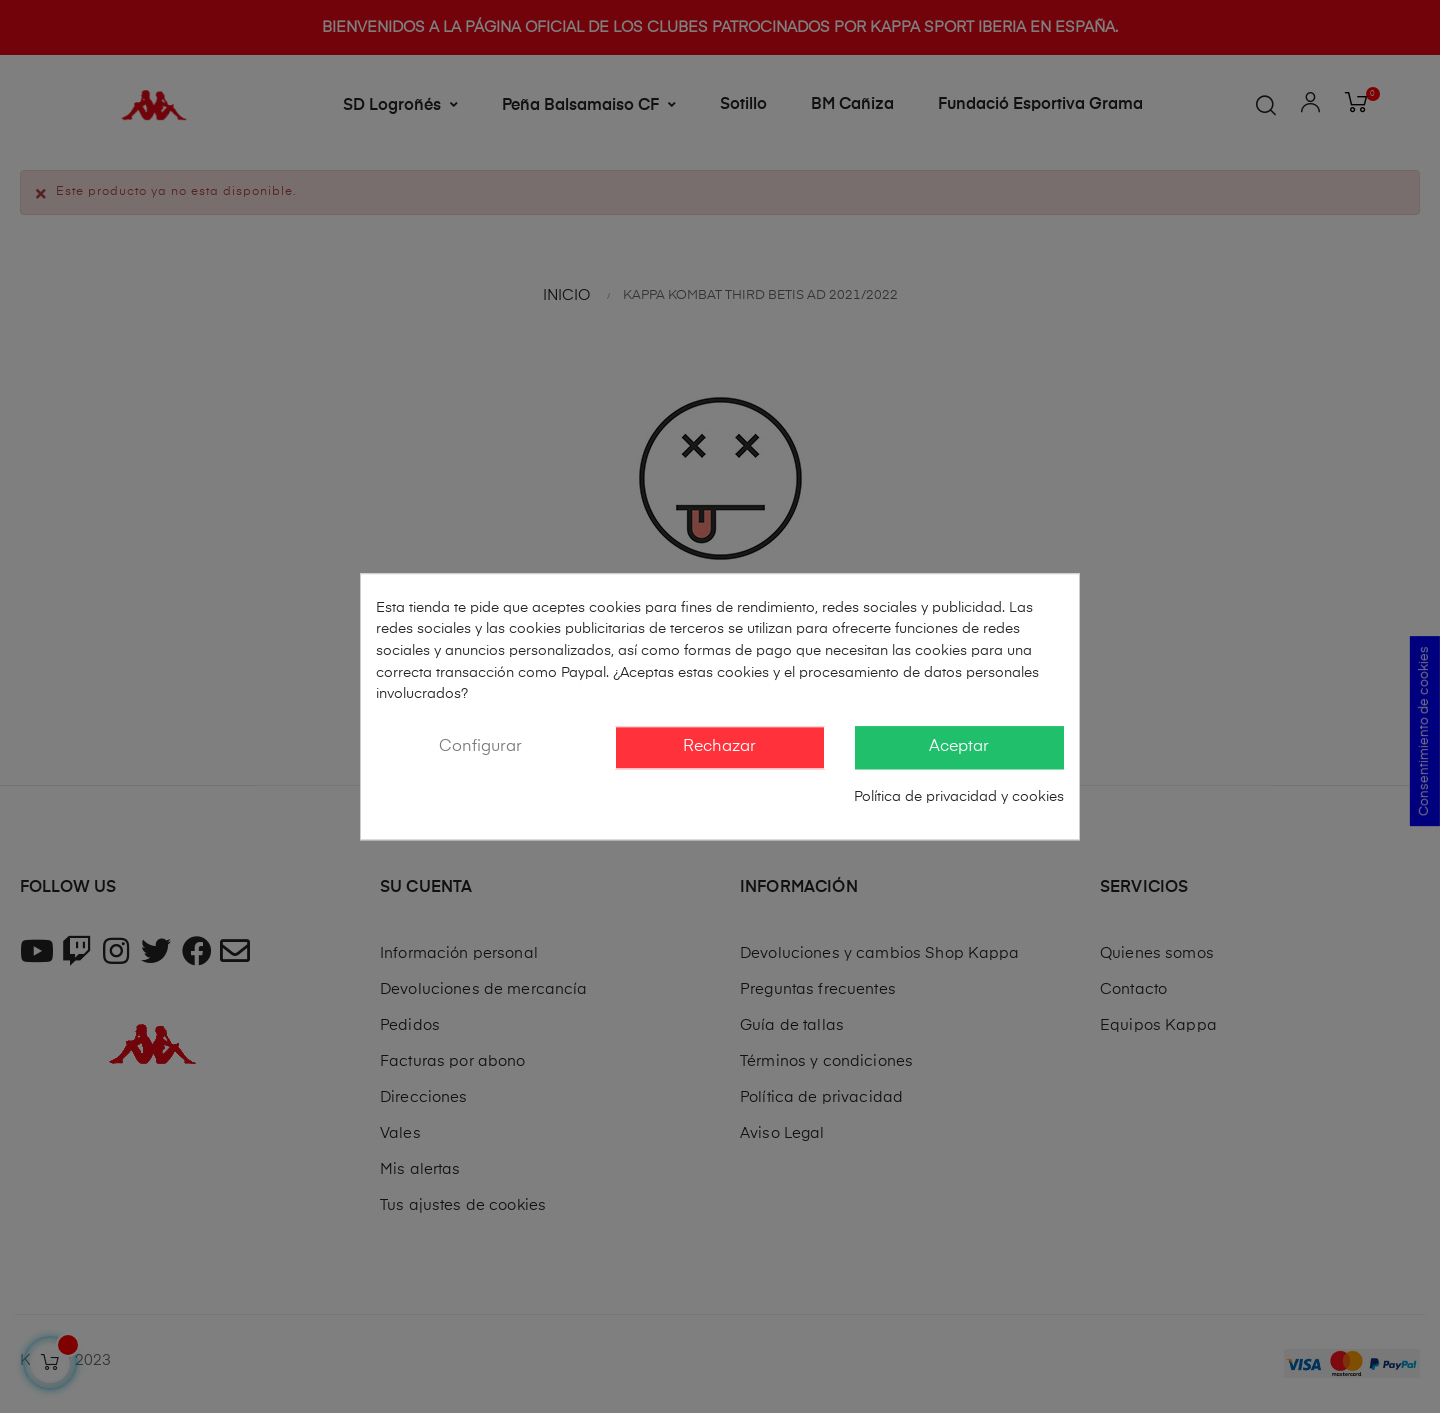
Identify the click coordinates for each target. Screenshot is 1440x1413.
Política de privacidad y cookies (959, 798)
